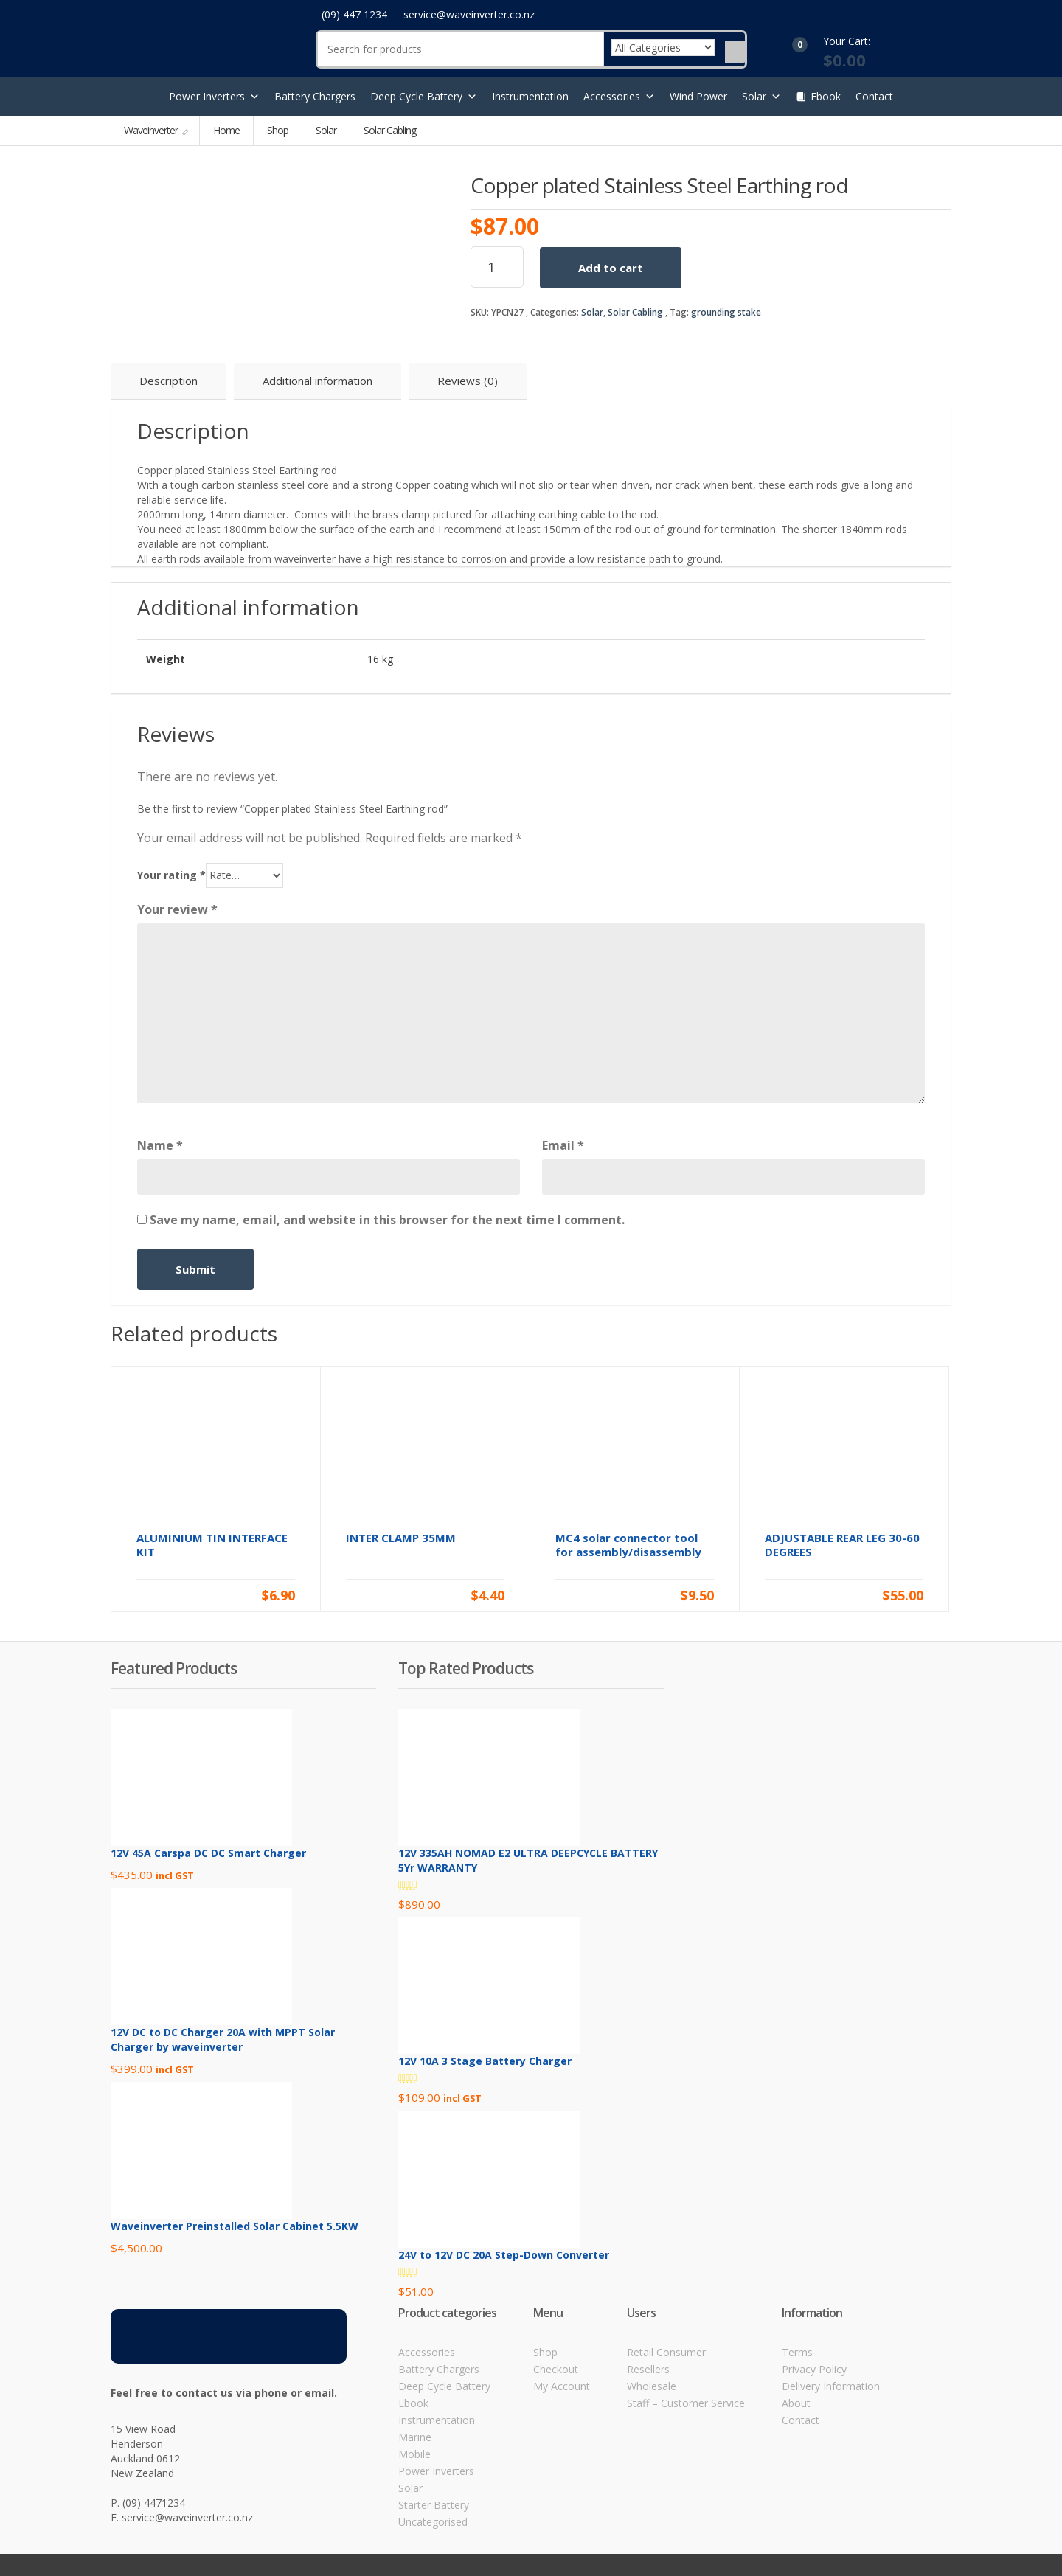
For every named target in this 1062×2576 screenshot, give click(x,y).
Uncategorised (433, 2522)
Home (226, 130)
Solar (761, 96)
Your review (177, 909)
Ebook (826, 96)
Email (563, 1145)
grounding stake (726, 312)
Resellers (648, 2369)
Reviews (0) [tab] (467, 380)
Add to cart (610, 267)
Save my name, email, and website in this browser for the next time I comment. (387, 1220)
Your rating (171, 875)
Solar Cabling (635, 312)
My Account (561, 2386)
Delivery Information (831, 2386)
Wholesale (651, 2386)
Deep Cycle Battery (423, 96)
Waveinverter (152, 130)
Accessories (619, 96)
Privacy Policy (814, 2369)
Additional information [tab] (317, 380)
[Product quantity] (497, 267)
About (796, 2403)
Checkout (555, 2369)
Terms (797, 2352)
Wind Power (698, 96)
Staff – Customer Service (686, 2403)
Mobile (414, 2454)
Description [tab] (168, 380)
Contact (874, 96)
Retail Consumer (666, 2352)
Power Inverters (214, 96)
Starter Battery (433, 2505)
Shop (277, 130)
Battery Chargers (314, 96)
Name (160, 1145)
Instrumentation (530, 96)
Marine (414, 2437)
